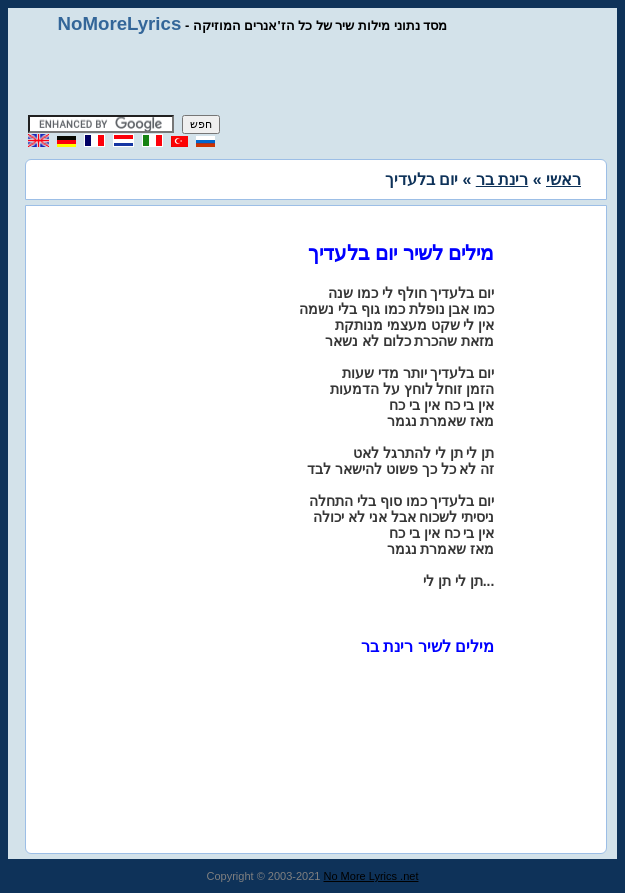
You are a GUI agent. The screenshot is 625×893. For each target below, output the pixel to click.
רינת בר (502, 179)
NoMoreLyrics (120, 23)
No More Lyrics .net (371, 876)
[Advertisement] (313, 75)
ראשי (563, 179)
